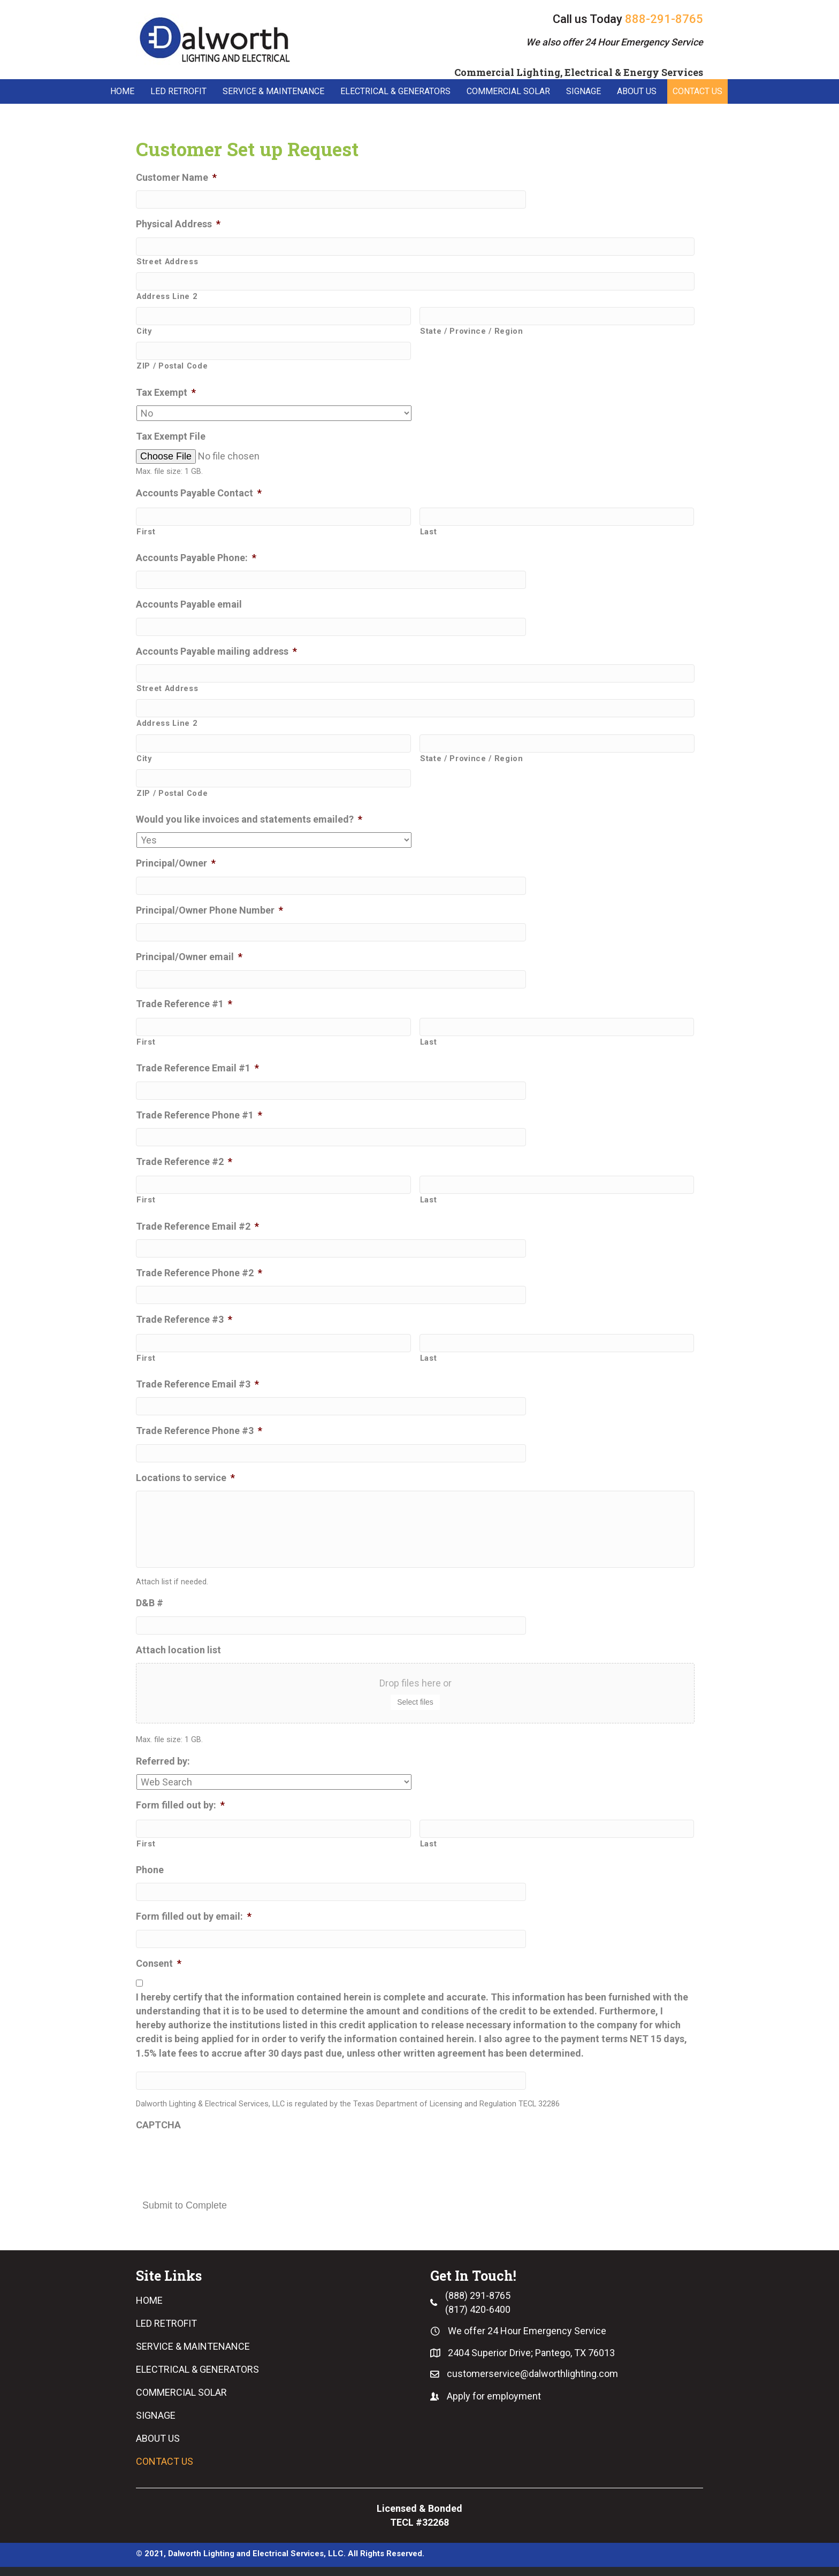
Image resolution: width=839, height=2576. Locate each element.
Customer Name (176, 177)
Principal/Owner (176, 864)
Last (428, 532)
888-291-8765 (664, 19)
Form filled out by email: (193, 1925)
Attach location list (178, 1659)
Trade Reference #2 (184, 1162)
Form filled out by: (180, 1814)
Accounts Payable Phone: (196, 558)
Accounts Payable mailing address (216, 651)
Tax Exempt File (170, 436)
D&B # (149, 1612)
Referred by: (163, 1770)
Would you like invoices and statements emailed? (249, 819)
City (144, 331)
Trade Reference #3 (184, 1320)
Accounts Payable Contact (199, 494)
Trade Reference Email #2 (197, 1226)
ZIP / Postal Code (172, 366)
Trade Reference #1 (184, 1004)
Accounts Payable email (189, 605)
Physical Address (178, 224)
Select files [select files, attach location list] (415, 1711)
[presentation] (217, 2168)
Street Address (167, 262)
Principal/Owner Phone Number (209, 910)
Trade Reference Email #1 (197, 1068)
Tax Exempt (166, 392)
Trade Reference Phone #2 (199, 1273)
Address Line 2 (166, 297)
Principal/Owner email (189, 957)
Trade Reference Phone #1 (199, 1115)
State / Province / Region (471, 331)
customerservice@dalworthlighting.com (532, 2382)
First (145, 532)
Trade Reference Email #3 (197, 1384)
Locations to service (185, 1478)
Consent (158, 1972)
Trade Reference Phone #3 (199, 1431)
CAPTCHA (158, 2134)
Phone (150, 1878)
